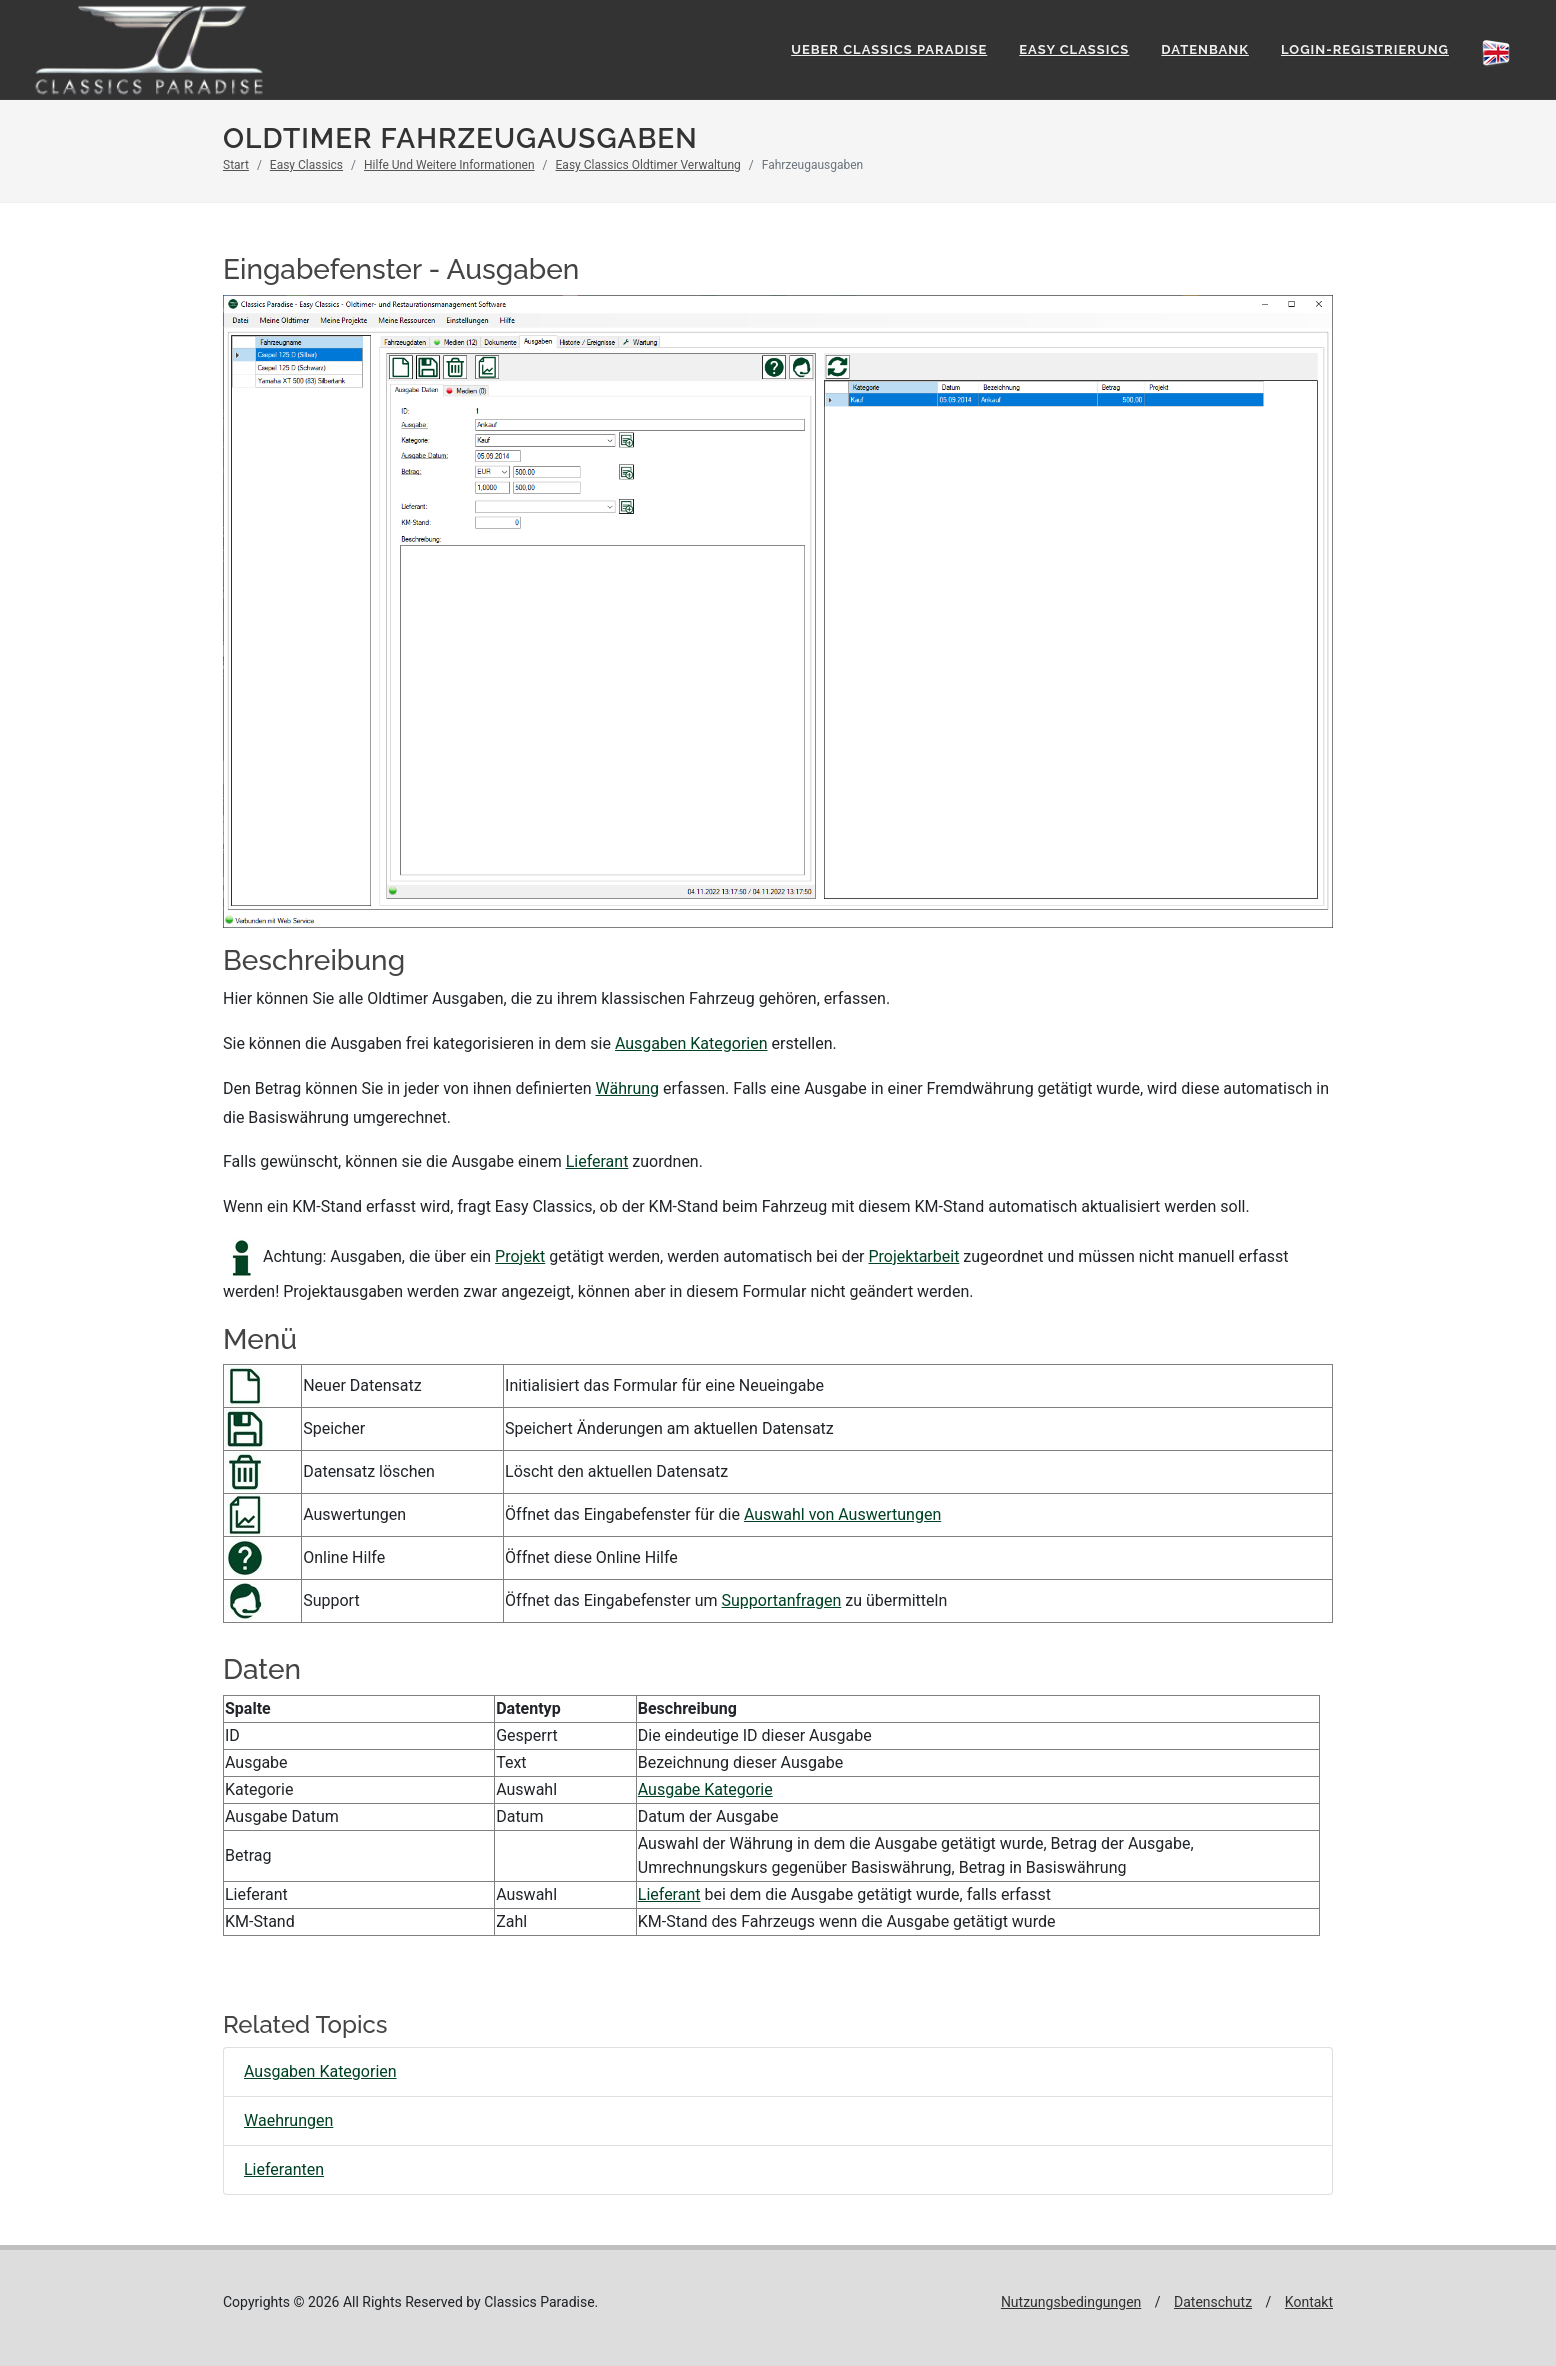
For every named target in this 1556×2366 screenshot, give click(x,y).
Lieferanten (284, 2169)
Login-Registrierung (1365, 49)
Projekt (520, 1256)
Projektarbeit (914, 1256)
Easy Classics (1074, 49)
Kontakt (1309, 2302)
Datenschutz (1213, 2302)
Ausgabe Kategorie (705, 1789)
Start (236, 165)
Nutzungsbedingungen (1071, 2302)
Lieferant (597, 1161)
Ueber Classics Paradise (889, 49)
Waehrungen (288, 2120)
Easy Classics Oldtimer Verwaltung (648, 165)
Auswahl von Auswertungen (842, 1514)
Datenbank (1205, 49)
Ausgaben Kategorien (691, 1043)
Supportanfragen (782, 1600)
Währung (628, 1088)
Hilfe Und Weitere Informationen (449, 165)
